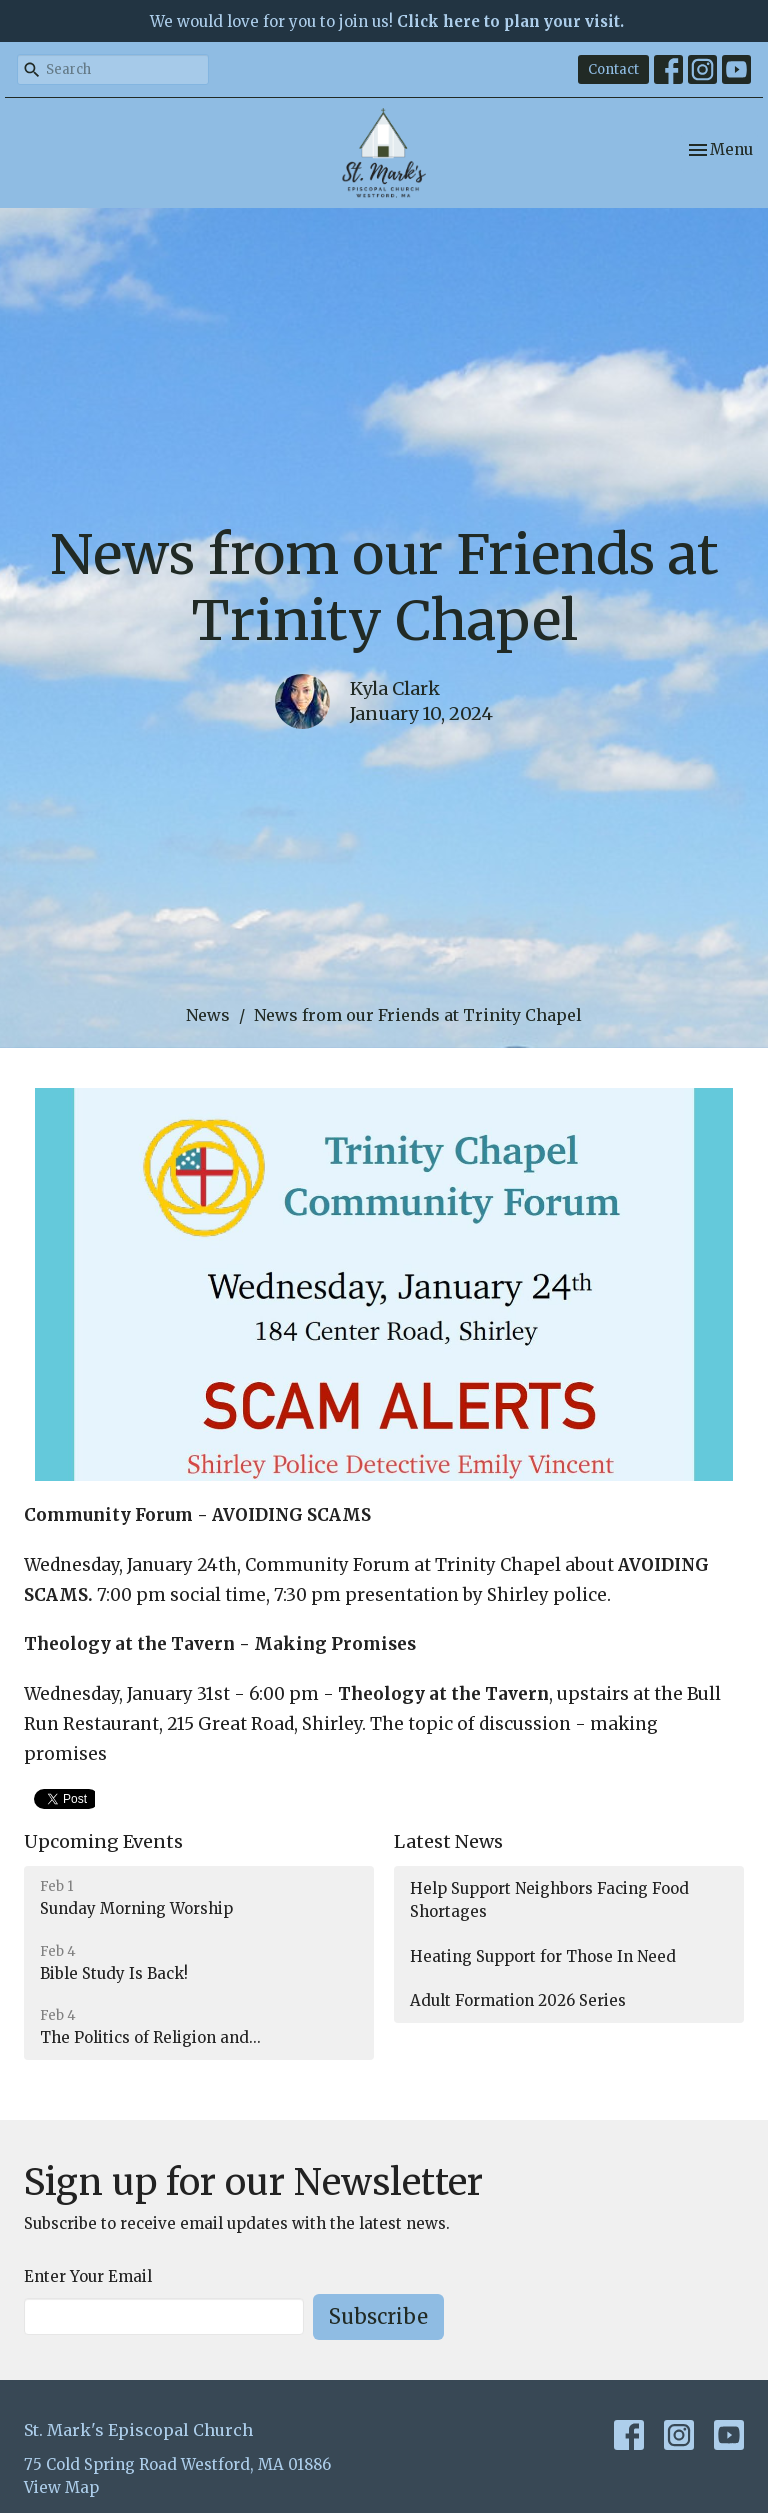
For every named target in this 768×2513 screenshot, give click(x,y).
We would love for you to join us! (387, 21)
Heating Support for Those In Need (543, 1956)
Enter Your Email (88, 2276)
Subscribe (378, 2316)
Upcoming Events (103, 1841)
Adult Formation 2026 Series (518, 2000)
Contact (613, 69)
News (208, 1015)
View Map (61, 2487)
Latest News (448, 1841)
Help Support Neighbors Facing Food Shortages (549, 1900)
